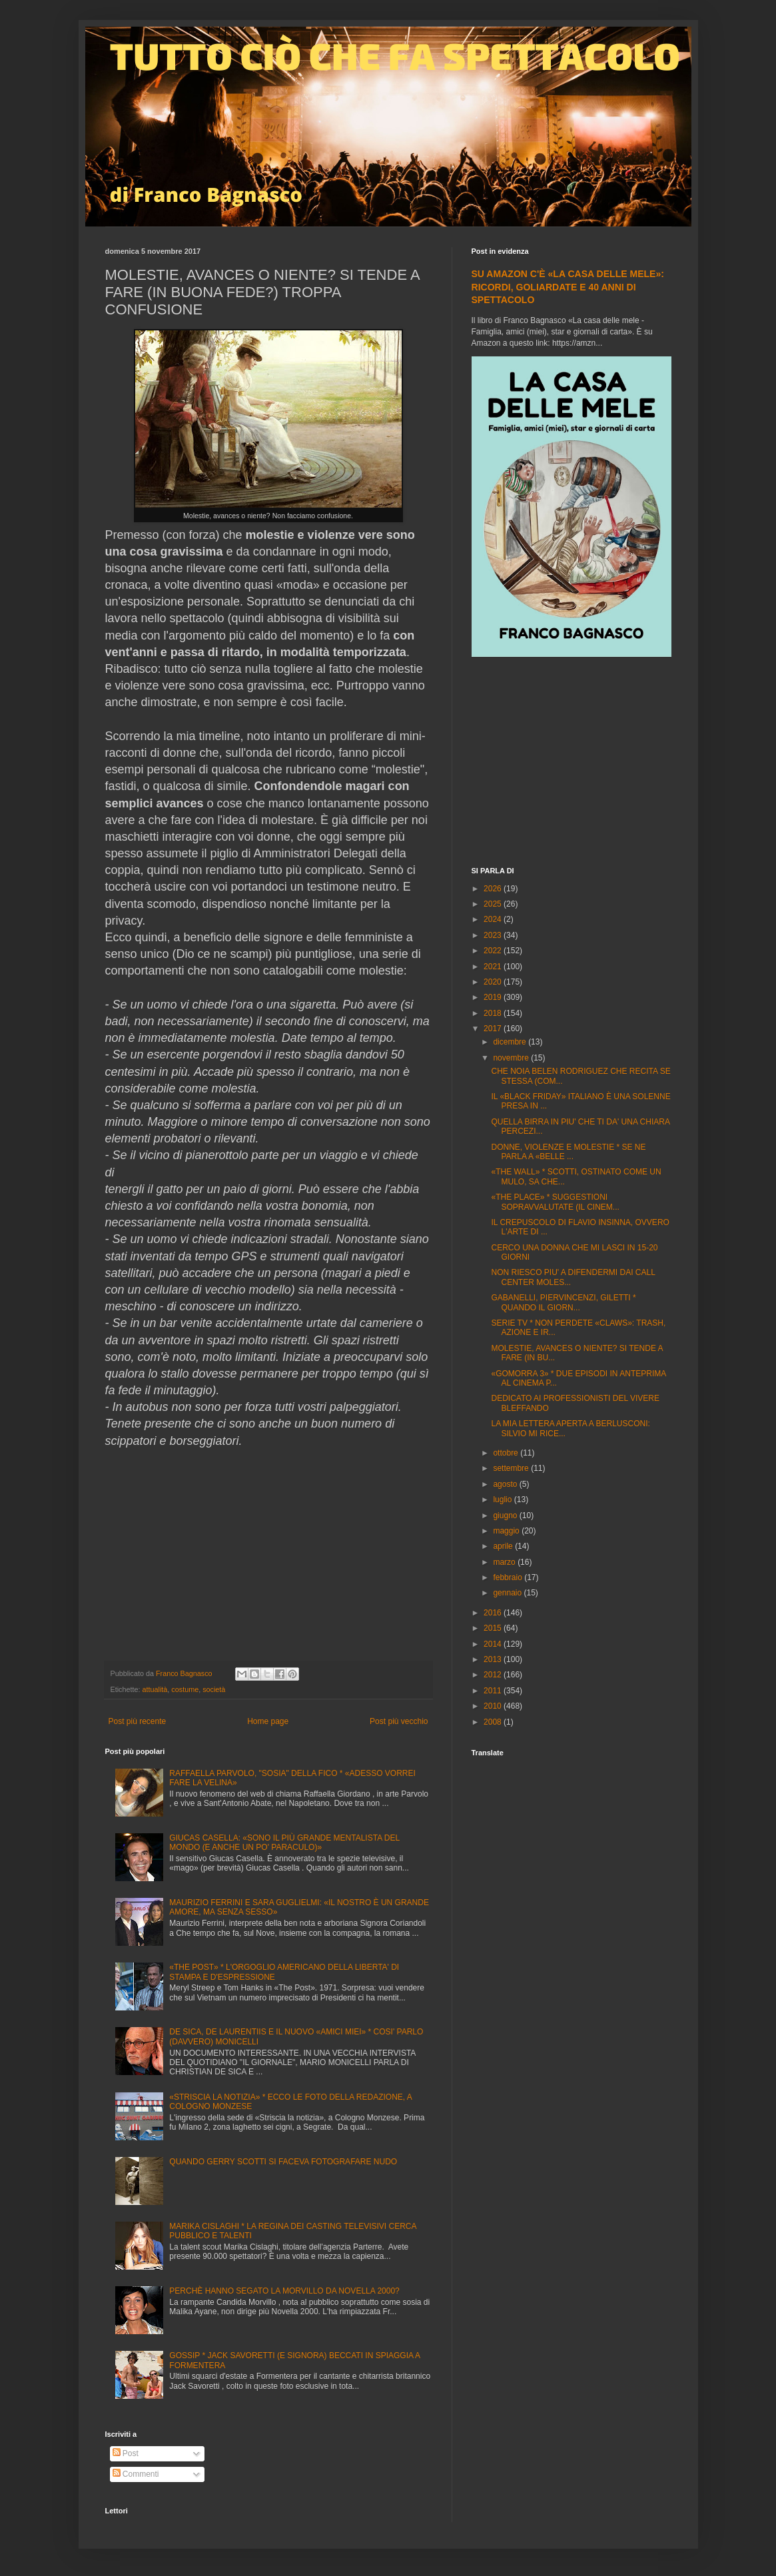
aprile (504, 1546)
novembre (512, 1058)
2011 (494, 1690)
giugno (506, 1515)
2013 (494, 1659)
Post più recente (138, 1721)
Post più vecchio (399, 1721)
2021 (494, 966)
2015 (494, 1628)
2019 (494, 997)
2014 (494, 1644)
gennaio (508, 1592)
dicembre (510, 1042)
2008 (494, 1722)
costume (184, 1689)
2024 (494, 919)
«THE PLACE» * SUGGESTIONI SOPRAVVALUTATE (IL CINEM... (555, 1201)
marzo (505, 1562)
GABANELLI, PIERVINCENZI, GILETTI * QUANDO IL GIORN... (563, 1302)
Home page (267, 1721)
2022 (494, 950)
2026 (494, 888)
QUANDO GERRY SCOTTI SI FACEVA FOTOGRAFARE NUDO (283, 2161)
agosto (506, 1484)
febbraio (508, 1577)
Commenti (136, 2474)
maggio (507, 1530)
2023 (494, 935)
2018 (494, 1013)
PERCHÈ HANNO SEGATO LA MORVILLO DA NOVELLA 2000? (284, 2291)
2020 (494, 982)
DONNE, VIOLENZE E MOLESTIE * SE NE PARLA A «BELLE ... (568, 1151)
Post (126, 2453)
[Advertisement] (571, 763)
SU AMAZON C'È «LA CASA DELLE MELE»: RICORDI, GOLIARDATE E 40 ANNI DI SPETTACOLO (568, 286)
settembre (512, 1468)
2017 (494, 1028)
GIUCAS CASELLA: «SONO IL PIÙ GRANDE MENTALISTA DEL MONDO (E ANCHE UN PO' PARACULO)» (284, 1842)
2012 (494, 1674)
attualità (155, 1689)
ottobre (506, 1453)
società (213, 1689)
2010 (494, 1706)
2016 (494, 1612)
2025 (494, 904)
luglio (503, 1499)
